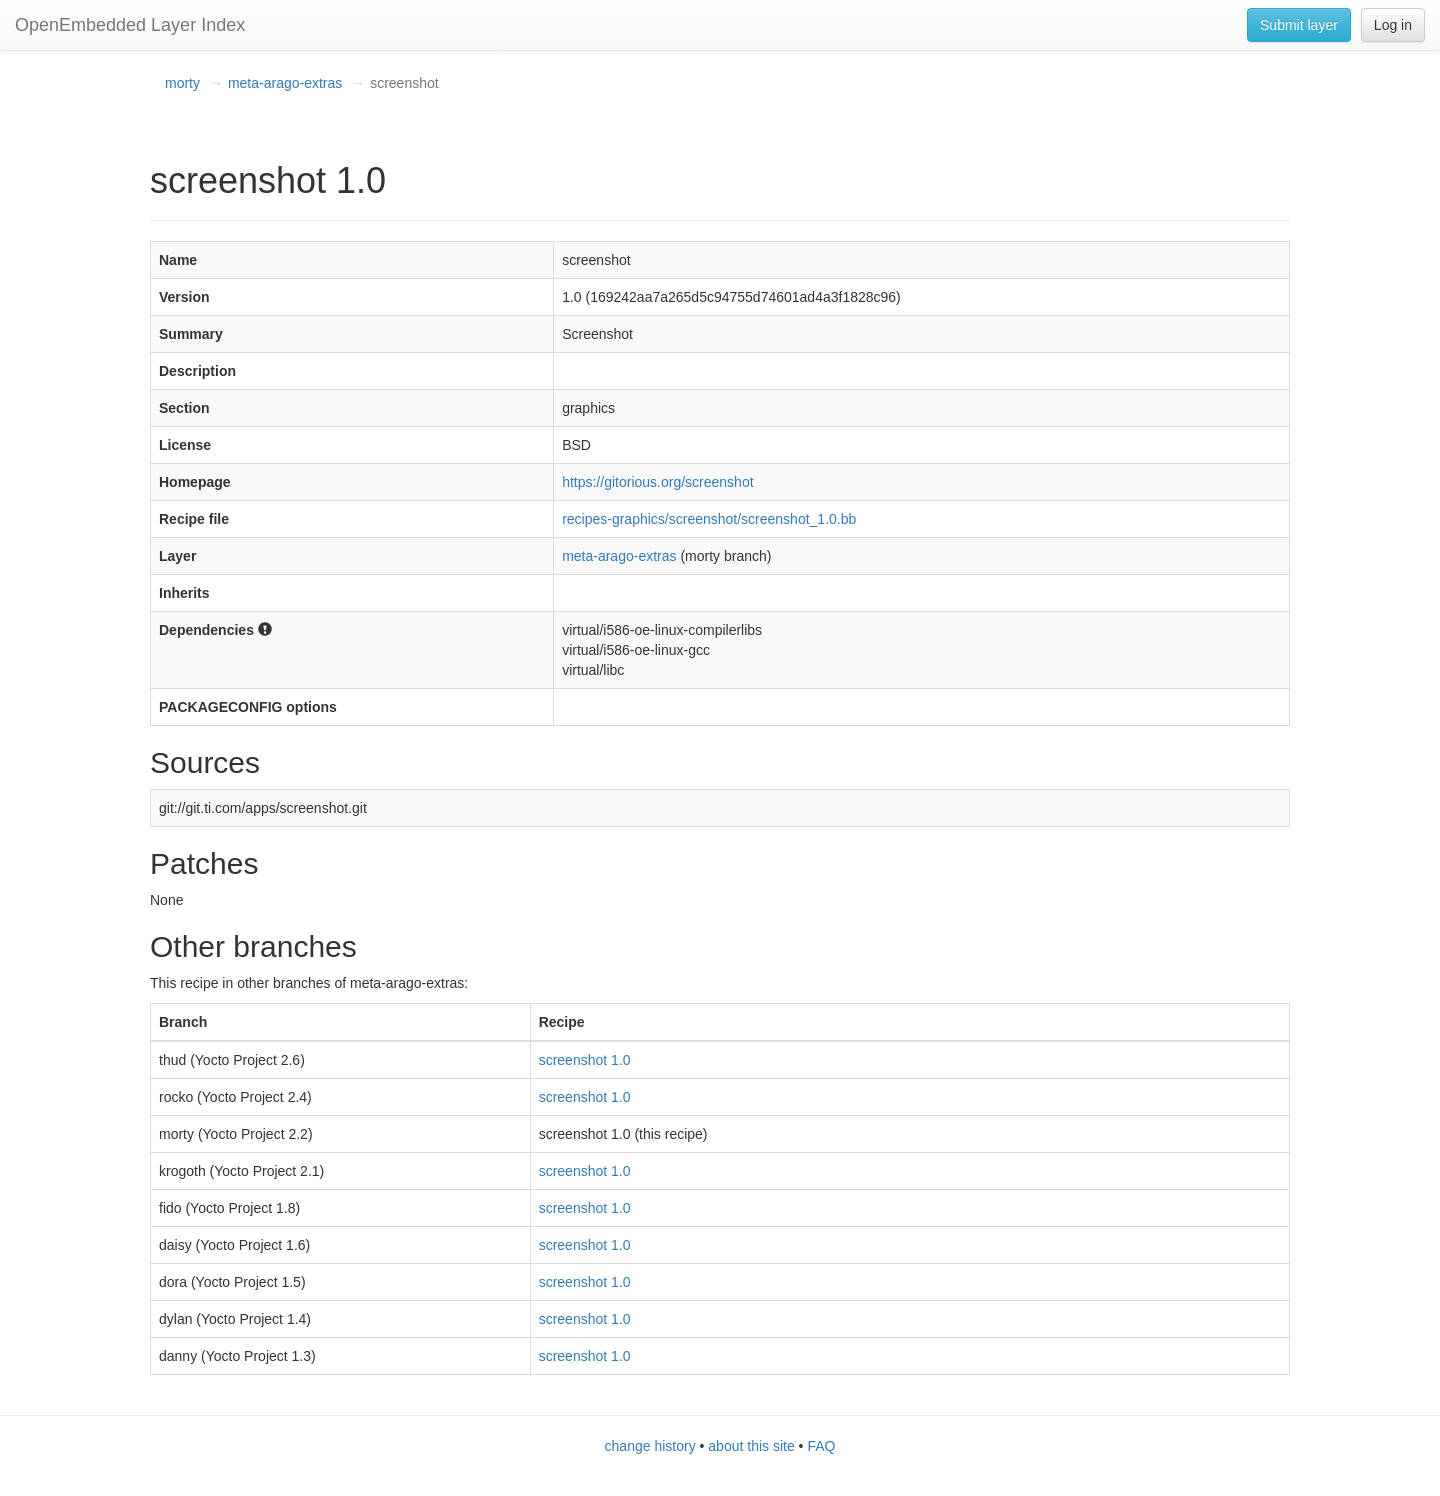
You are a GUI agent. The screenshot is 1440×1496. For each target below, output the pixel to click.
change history (650, 1446)
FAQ (821, 1446)
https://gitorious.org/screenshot (657, 482)
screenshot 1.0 (585, 1060)
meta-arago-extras (285, 83)
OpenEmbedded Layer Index (130, 25)
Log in (1393, 25)
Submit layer (1299, 25)
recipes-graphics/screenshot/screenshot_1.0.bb (709, 519)
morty (182, 83)
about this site (751, 1446)
